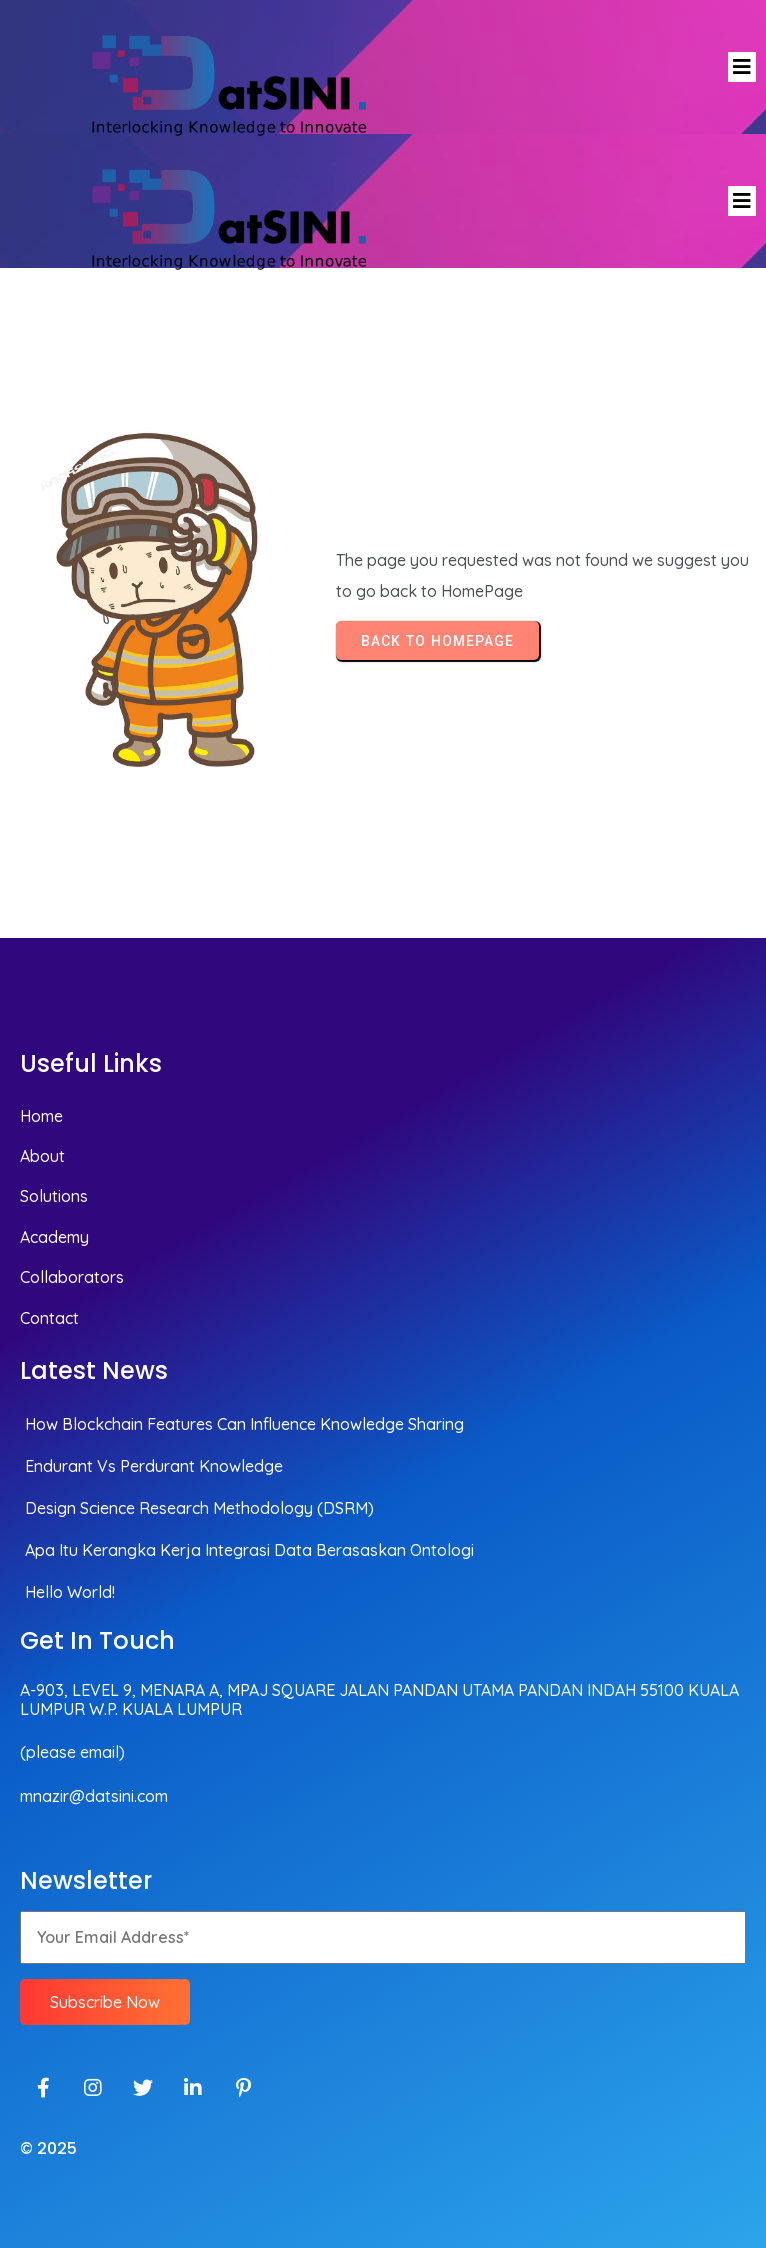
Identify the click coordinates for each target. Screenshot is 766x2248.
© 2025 (48, 2148)
